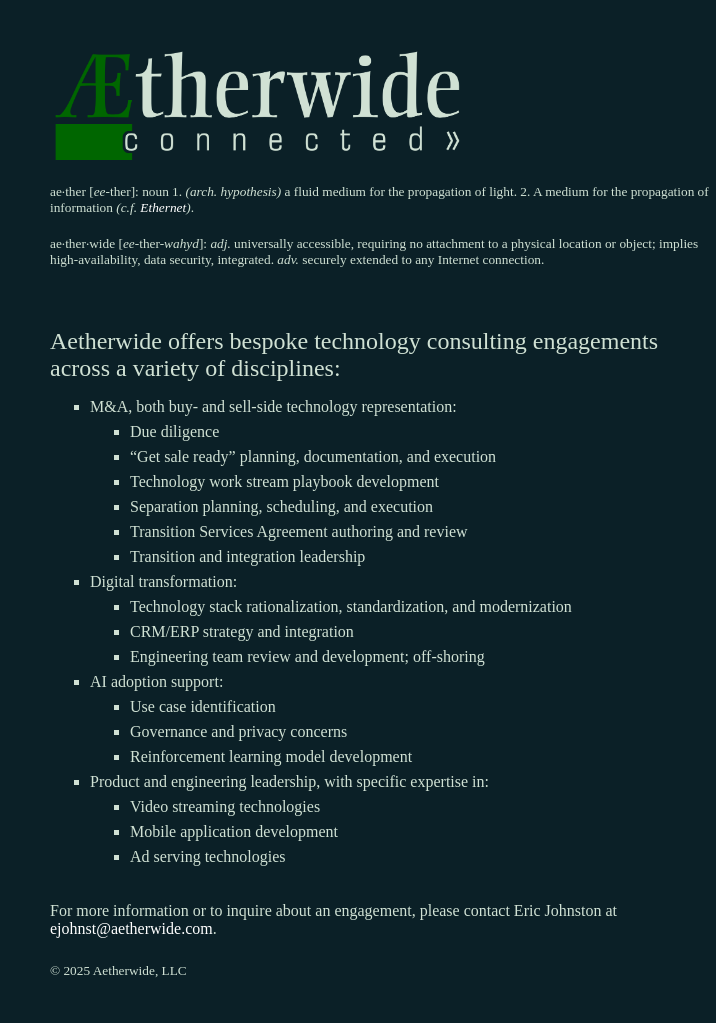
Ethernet (163, 207)
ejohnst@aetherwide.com (131, 928)
